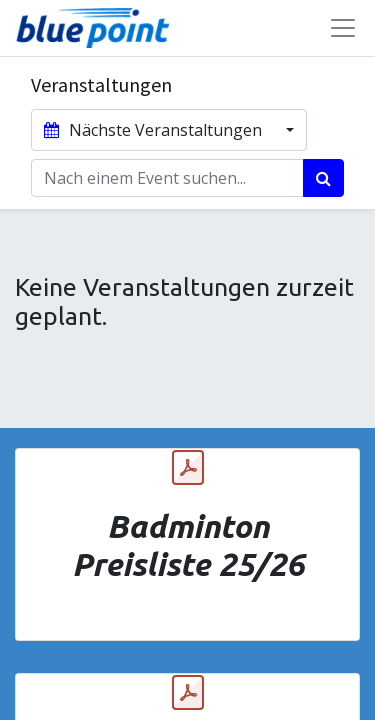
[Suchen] (323, 178)
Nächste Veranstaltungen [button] (155, 130)
